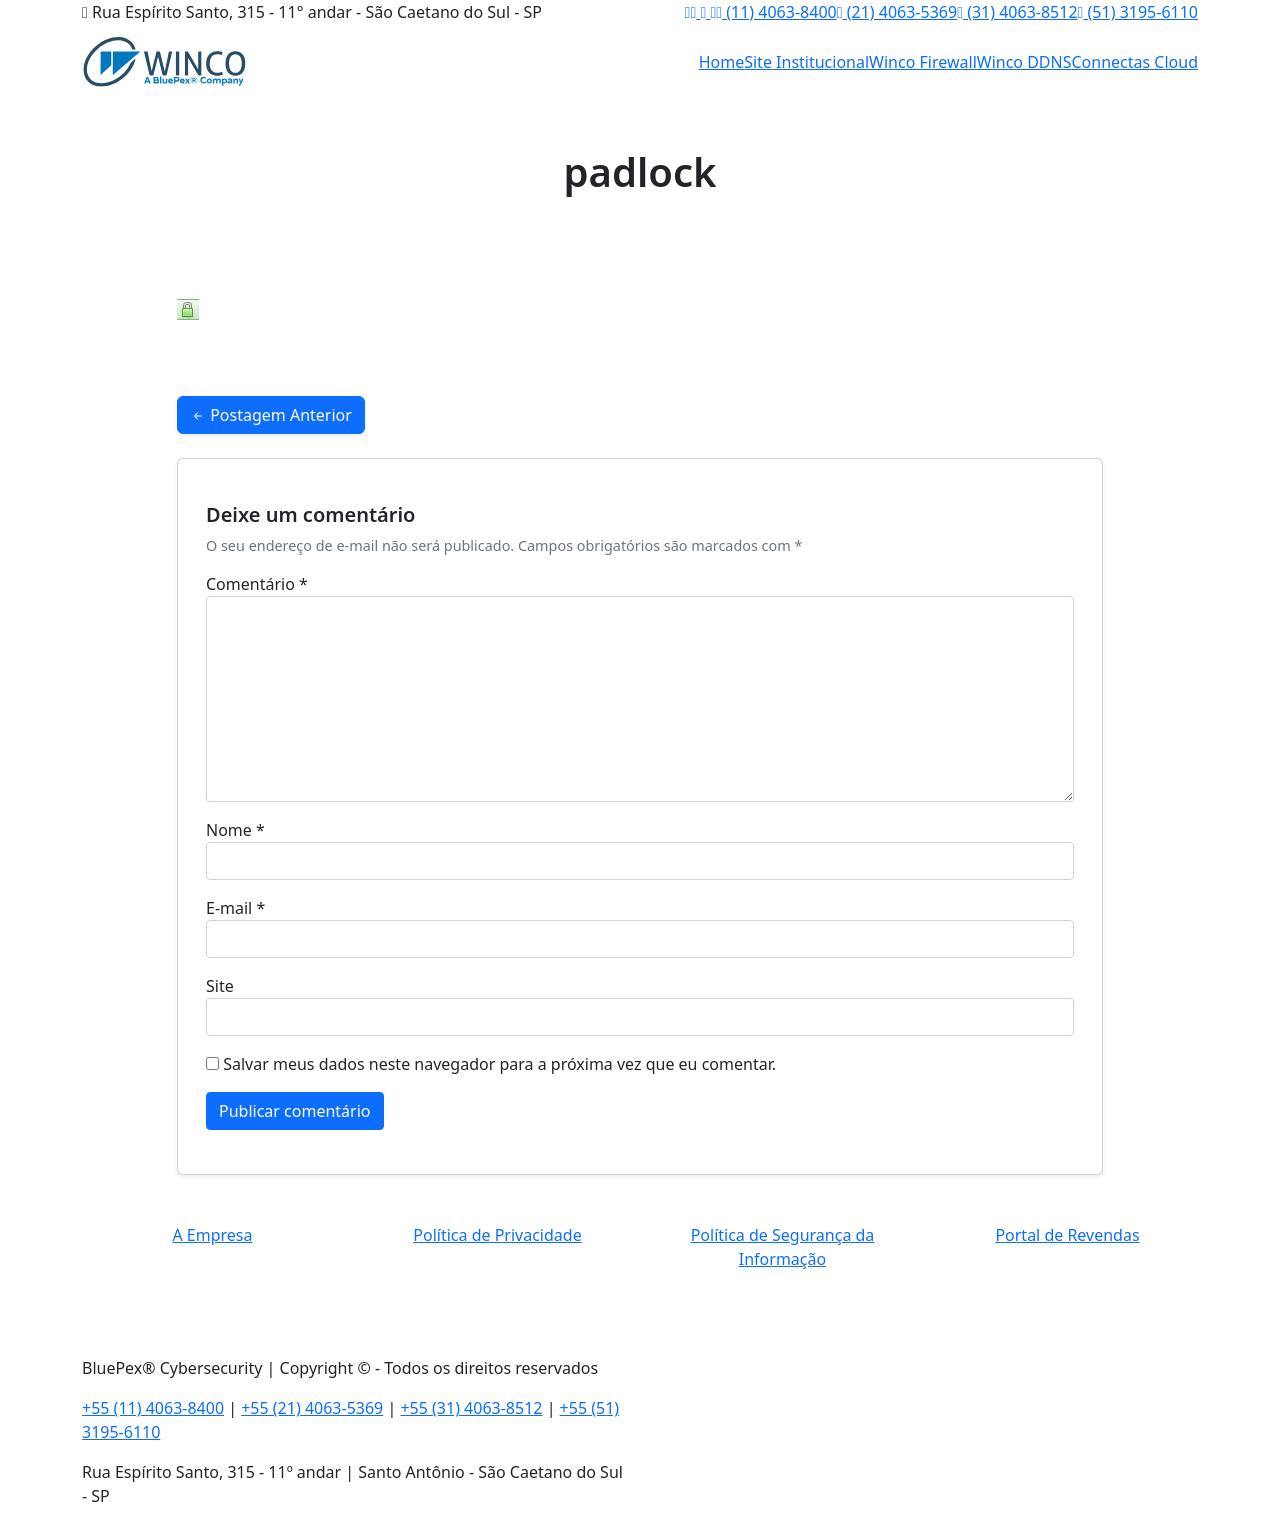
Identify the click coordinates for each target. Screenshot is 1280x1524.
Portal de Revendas (1067, 1235)
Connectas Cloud (1135, 62)
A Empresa (212, 1235)
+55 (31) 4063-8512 (471, 1408)
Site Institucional (806, 62)
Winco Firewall (923, 62)
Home (722, 62)
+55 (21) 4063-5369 (312, 1408)
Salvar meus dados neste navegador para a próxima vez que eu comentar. (499, 1064)
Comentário (257, 584)
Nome (235, 830)
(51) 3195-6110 (1138, 12)
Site (220, 986)
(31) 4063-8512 (1017, 12)
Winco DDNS (1024, 62)
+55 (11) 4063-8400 (153, 1408)
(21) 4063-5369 (897, 12)
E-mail (235, 908)
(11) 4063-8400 (776, 12)
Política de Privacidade (497, 1235)
